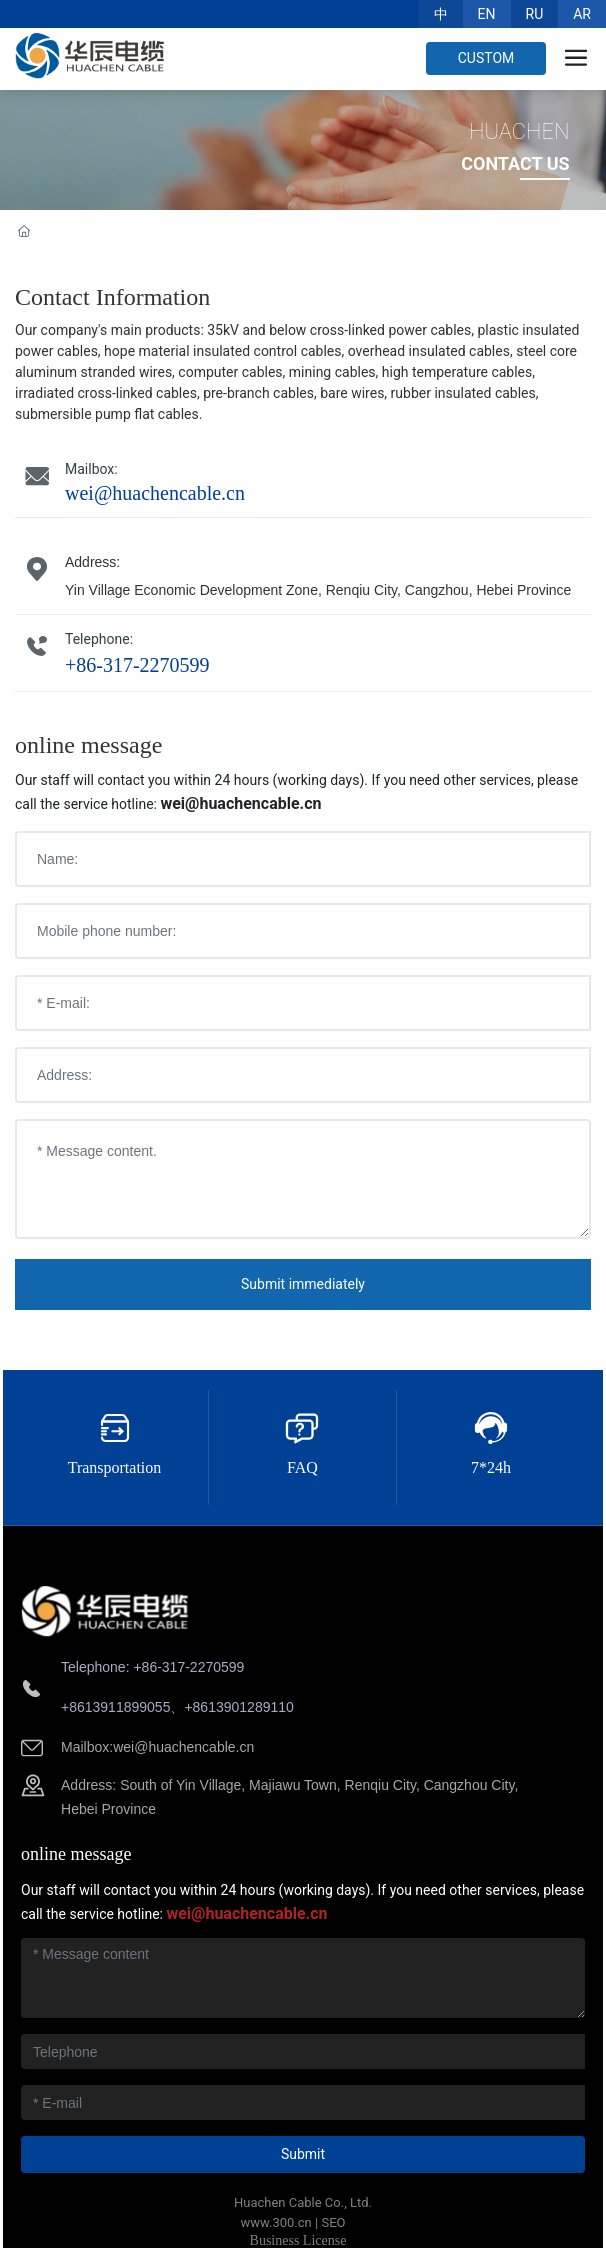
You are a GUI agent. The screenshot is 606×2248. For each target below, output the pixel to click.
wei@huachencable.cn (155, 493)
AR (582, 14)
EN (487, 14)
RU (535, 14)
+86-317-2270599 (137, 665)
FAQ (302, 1467)
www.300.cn (276, 2222)
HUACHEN (519, 131)
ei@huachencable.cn (188, 1747)
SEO (333, 2222)
